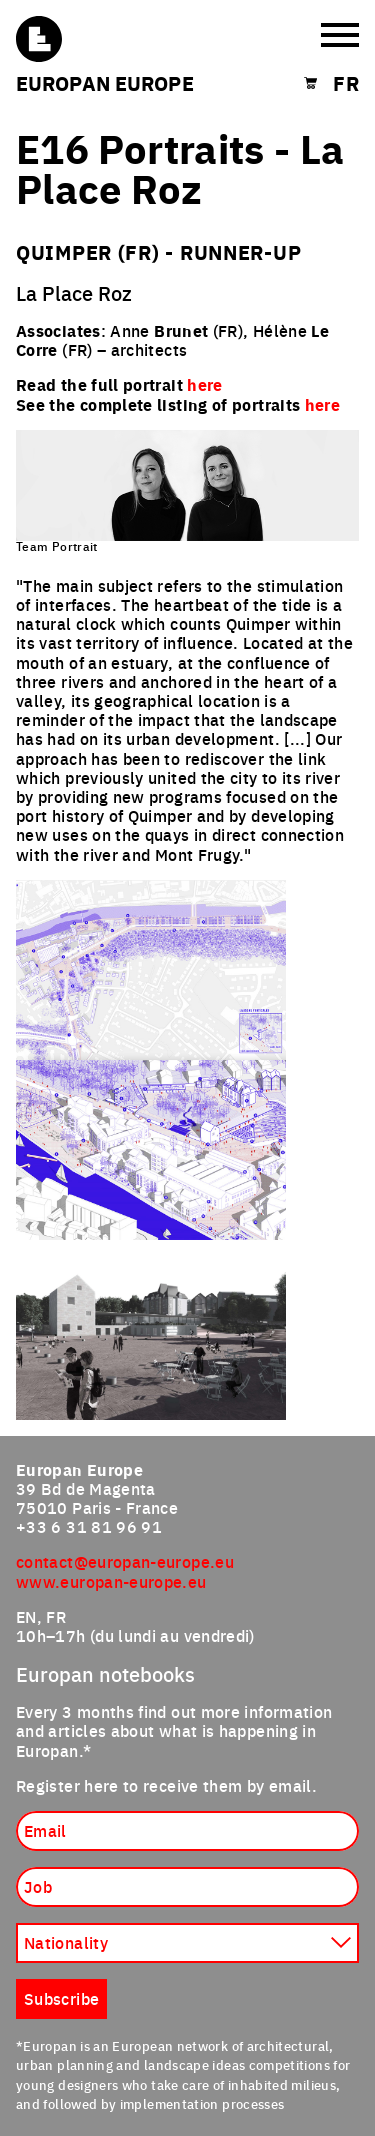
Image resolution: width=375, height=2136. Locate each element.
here (322, 404)
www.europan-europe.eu (111, 1581)
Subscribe (61, 1998)
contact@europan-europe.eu (125, 1561)
